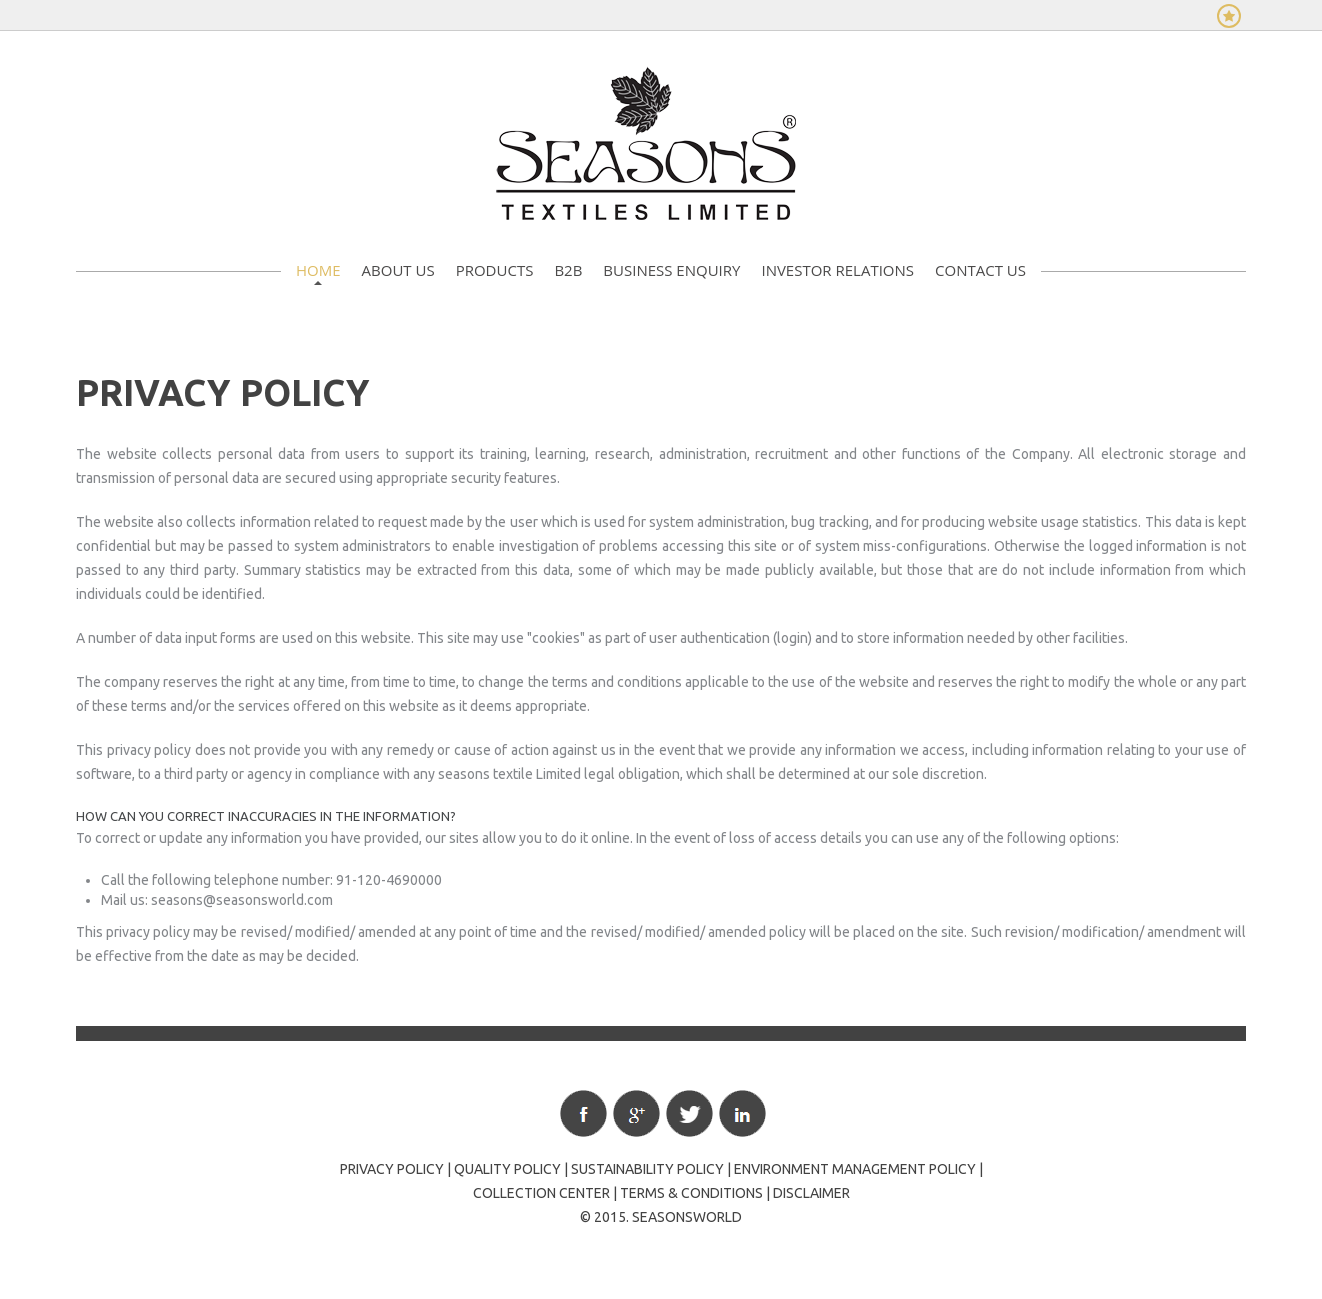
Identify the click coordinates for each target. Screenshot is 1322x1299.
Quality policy (507, 1169)
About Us (398, 270)
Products (495, 270)
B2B (568, 270)
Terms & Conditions (691, 1193)
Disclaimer (811, 1193)
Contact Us (980, 270)
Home (318, 270)
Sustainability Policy (647, 1169)
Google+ (636, 1113)
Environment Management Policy (855, 1169)
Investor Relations (837, 270)
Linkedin (742, 1113)
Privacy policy (392, 1169)
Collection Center (541, 1193)
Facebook (583, 1113)
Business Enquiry (671, 270)
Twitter (689, 1113)
